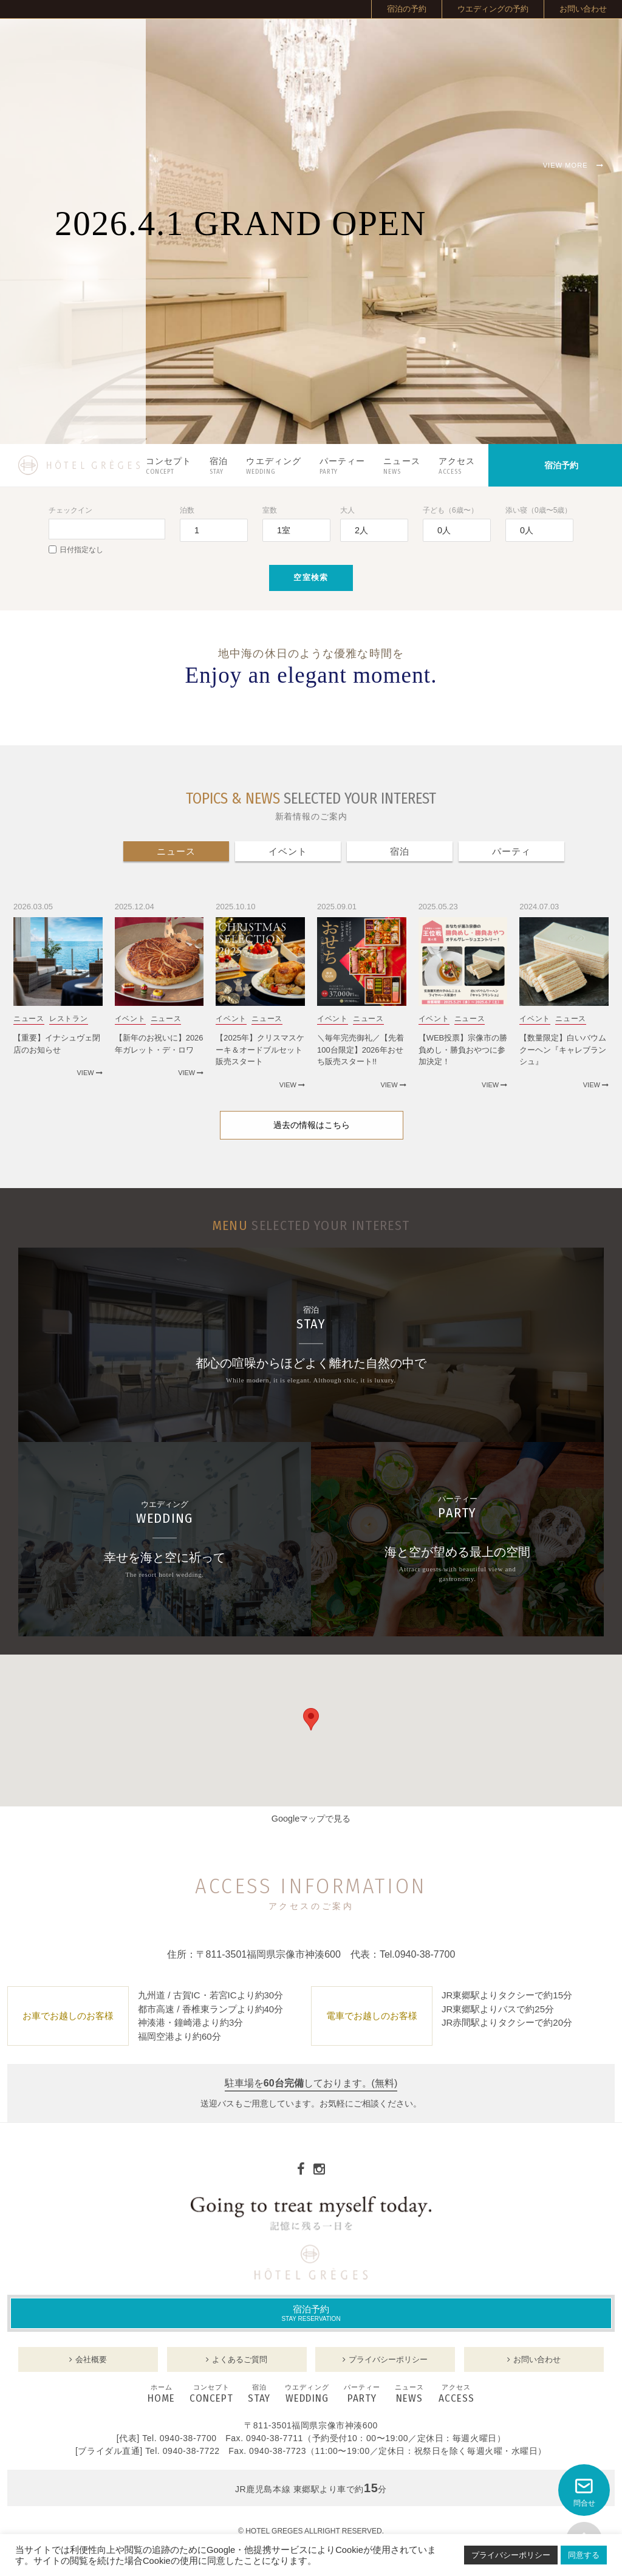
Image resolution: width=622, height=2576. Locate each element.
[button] (311, 1719)
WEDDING (307, 2394)
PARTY (362, 2394)
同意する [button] (584, 2555)
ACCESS (456, 2394)
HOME (161, 2394)
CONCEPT (211, 2394)
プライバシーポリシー (510, 2555)
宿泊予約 (311, 2313)
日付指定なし (76, 549)
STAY (259, 2394)
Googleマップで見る (311, 1818)
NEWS (409, 2394)
